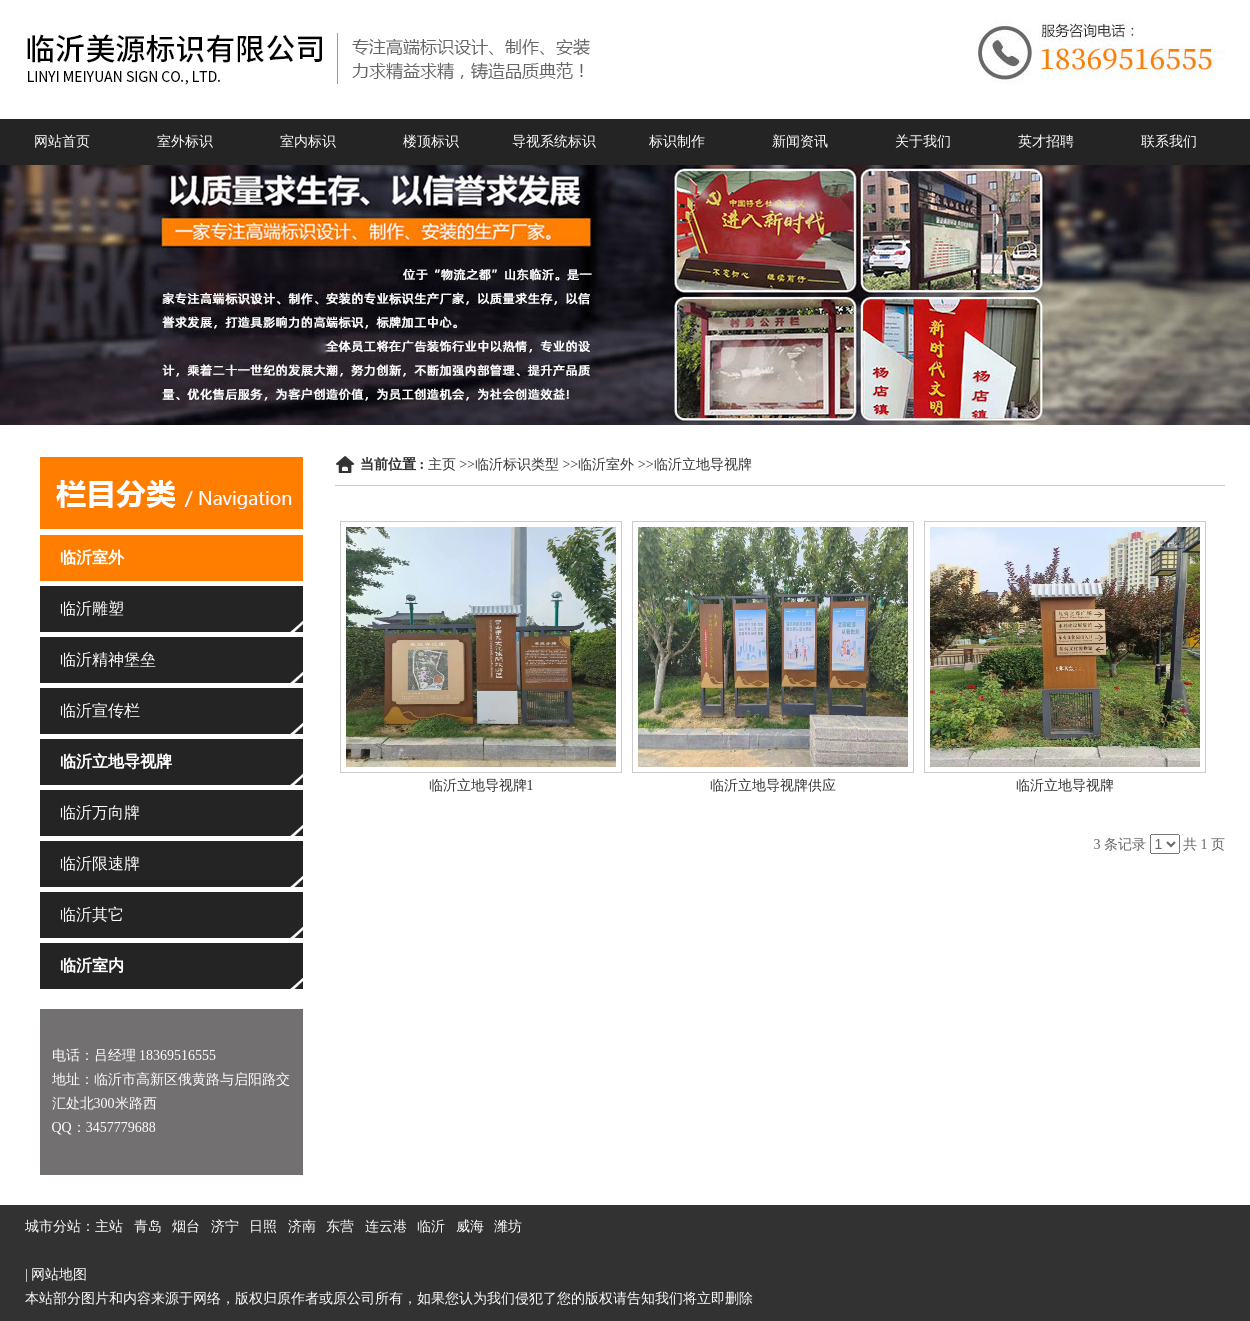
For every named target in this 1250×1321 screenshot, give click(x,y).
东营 (340, 1226)
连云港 (386, 1226)
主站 (109, 1226)
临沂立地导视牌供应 (773, 785)
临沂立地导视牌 (703, 464)
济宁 (225, 1226)
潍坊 (508, 1226)
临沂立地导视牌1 (481, 785)
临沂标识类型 (517, 464)
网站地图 (59, 1274)
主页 (442, 464)
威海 (470, 1226)
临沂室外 (606, 464)
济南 (302, 1226)
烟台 (186, 1226)
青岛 (148, 1226)
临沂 (431, 1226)
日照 (263, 1226)
